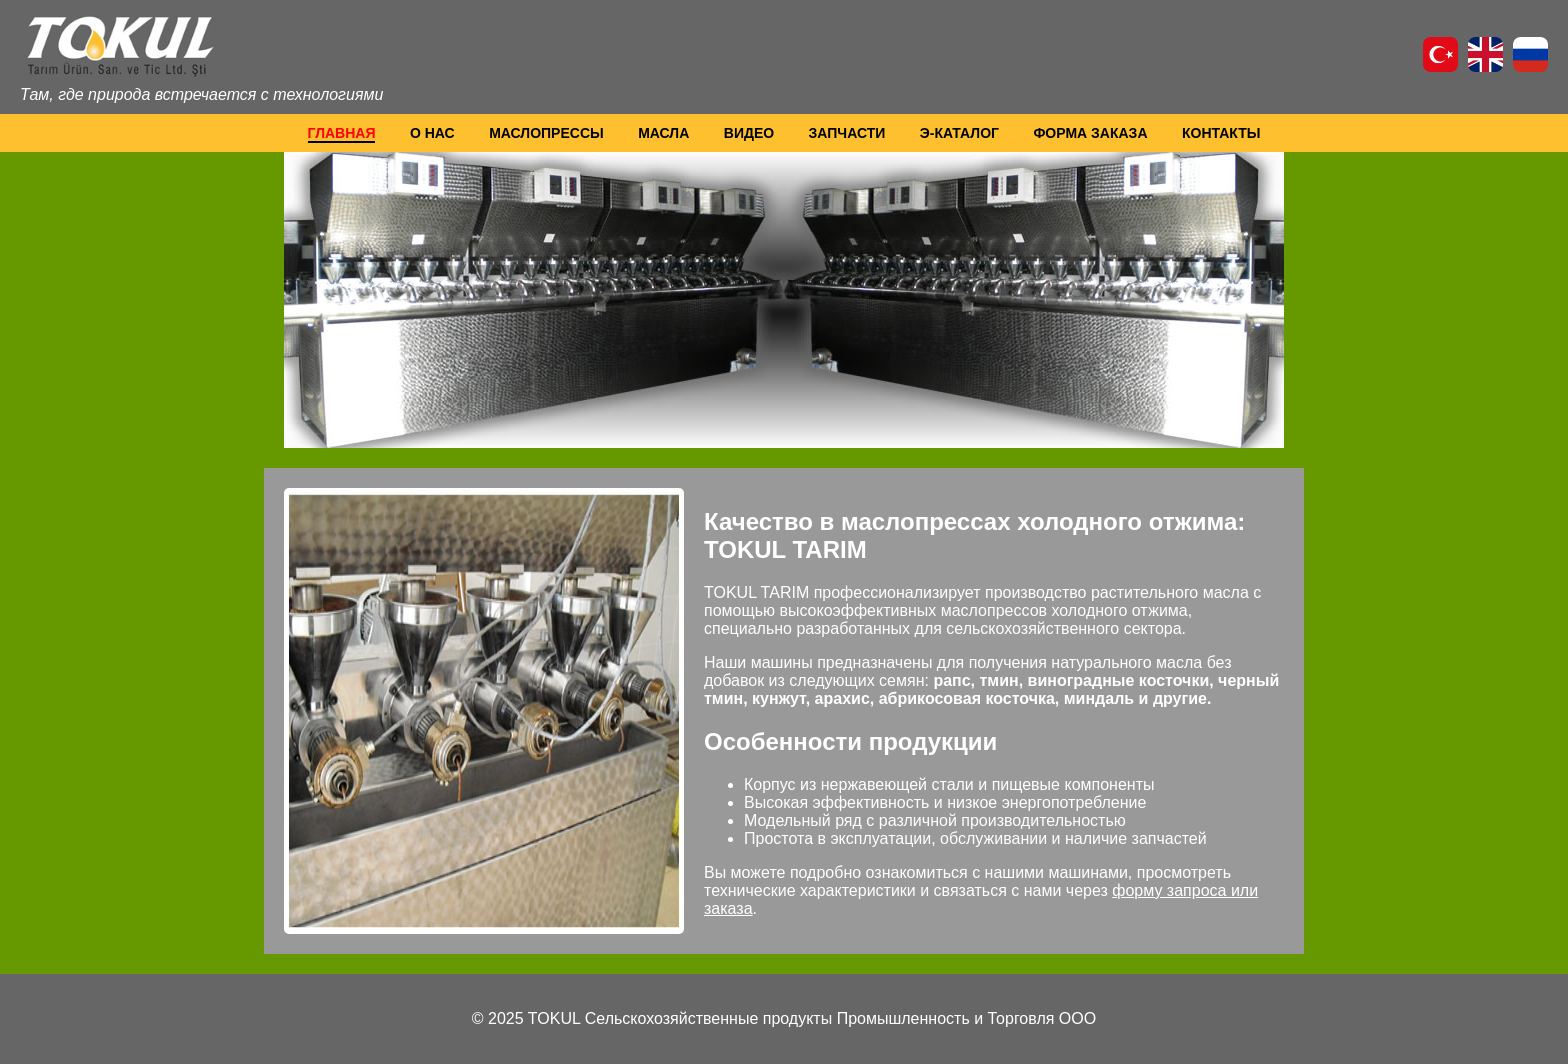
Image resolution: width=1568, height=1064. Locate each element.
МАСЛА (663, 133)
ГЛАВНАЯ (342, 133)
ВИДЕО (749, 133)
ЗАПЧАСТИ (847, 133)
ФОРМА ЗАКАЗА (1090, 133)
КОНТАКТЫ (1221, 133)
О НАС (432, 133)
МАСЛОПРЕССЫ (546, 133)
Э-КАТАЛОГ (959, 133)
